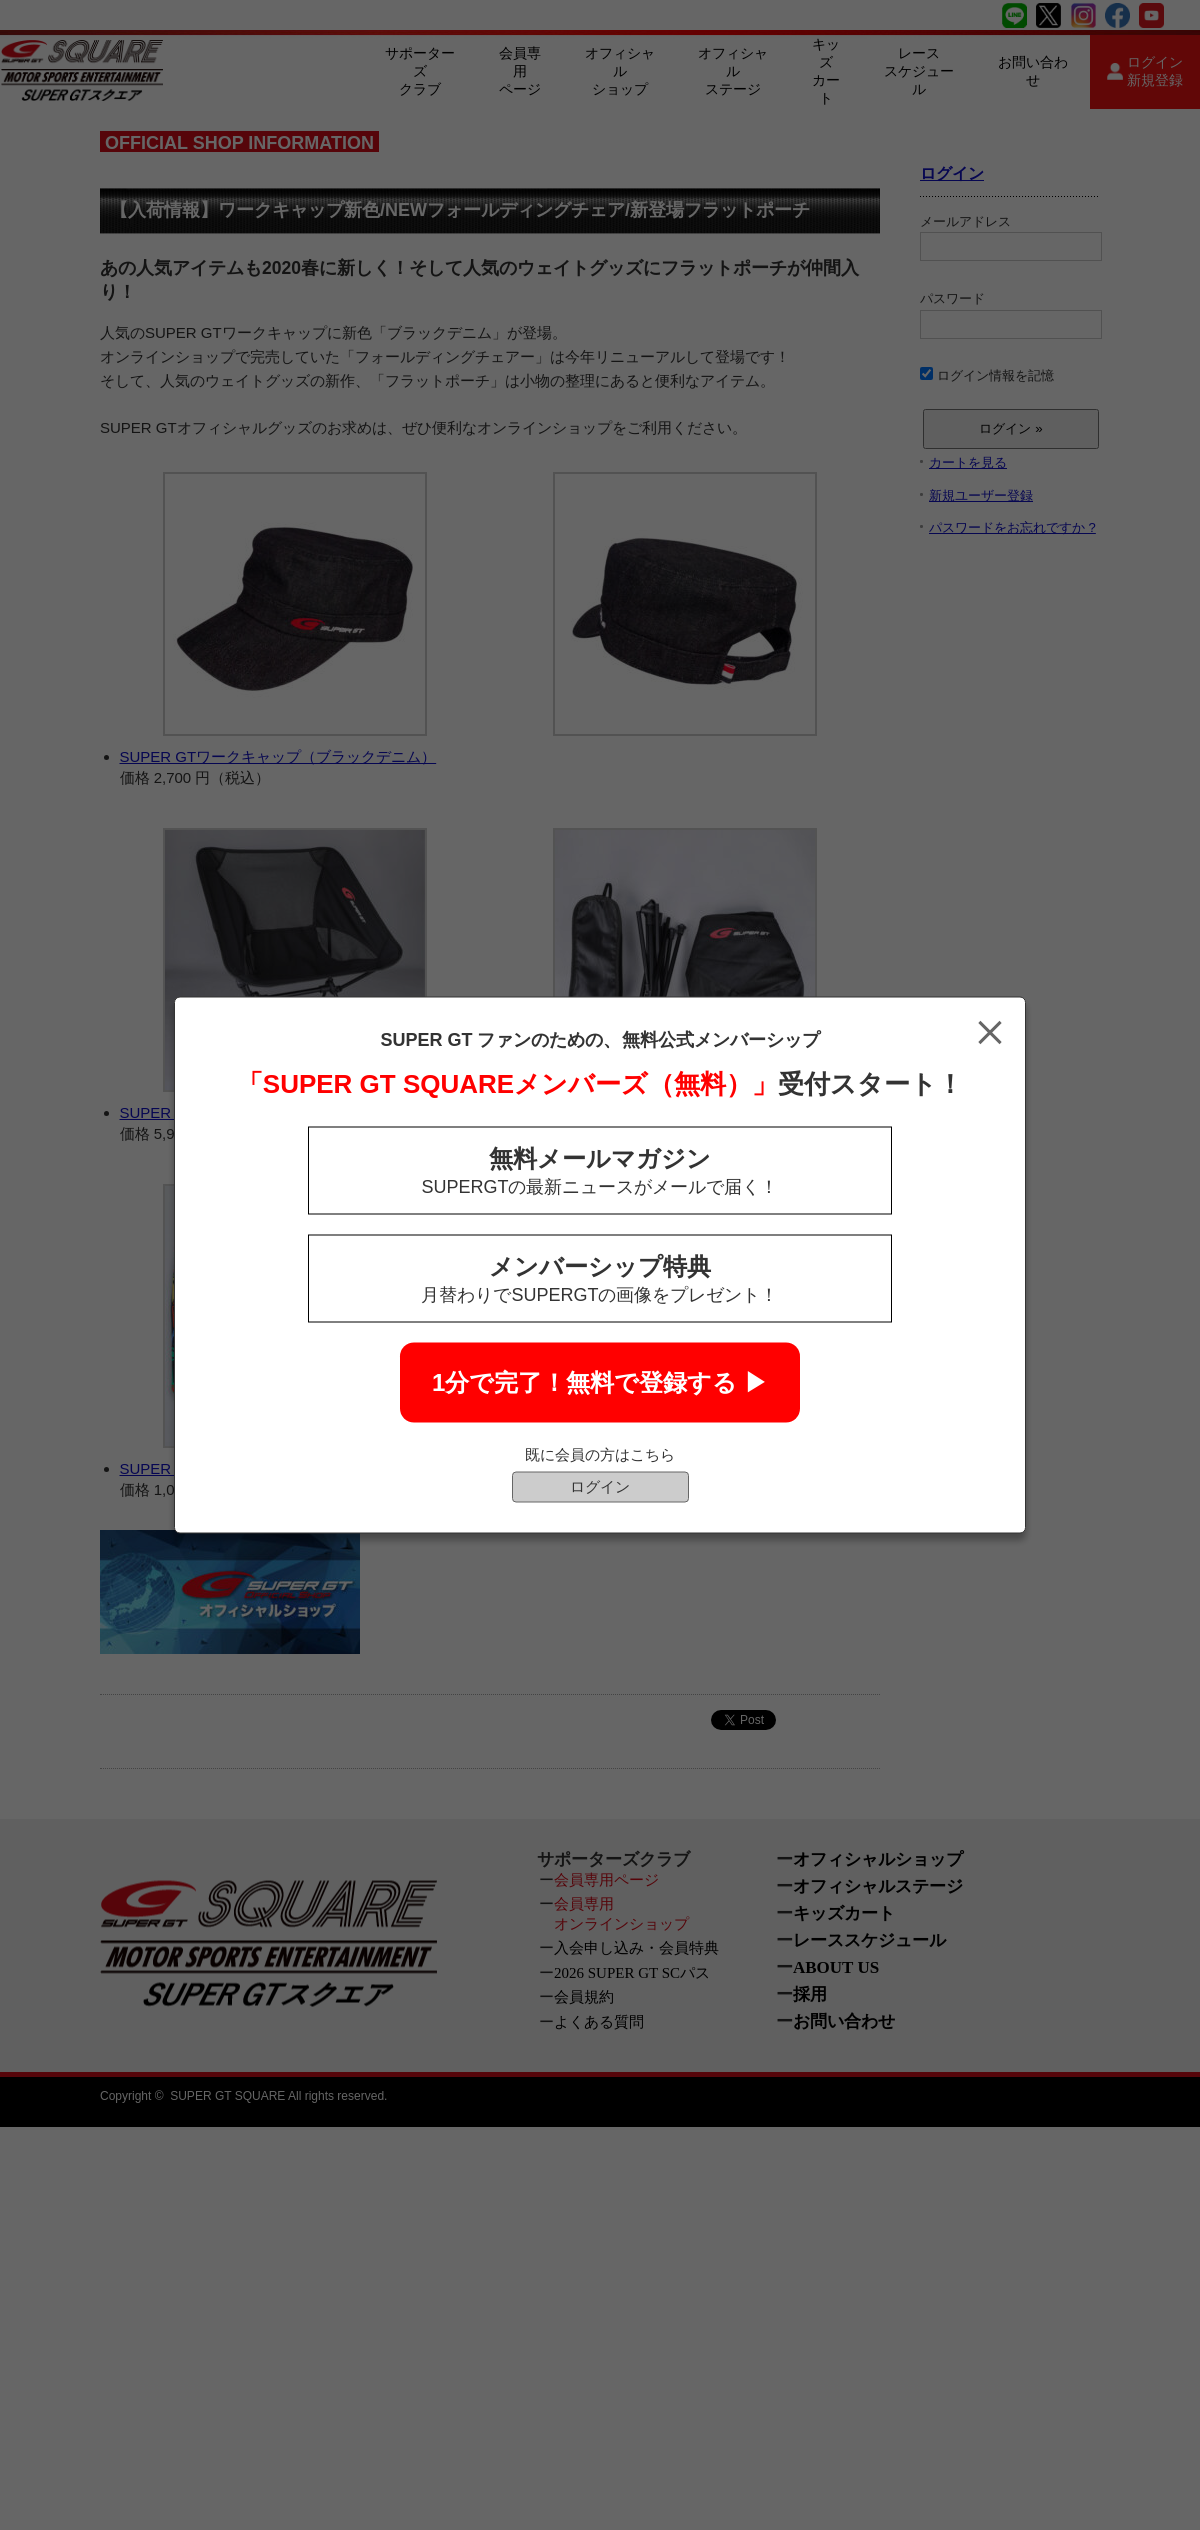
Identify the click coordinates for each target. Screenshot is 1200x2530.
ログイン (600, 1486)
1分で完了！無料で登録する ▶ (600, 1382)
